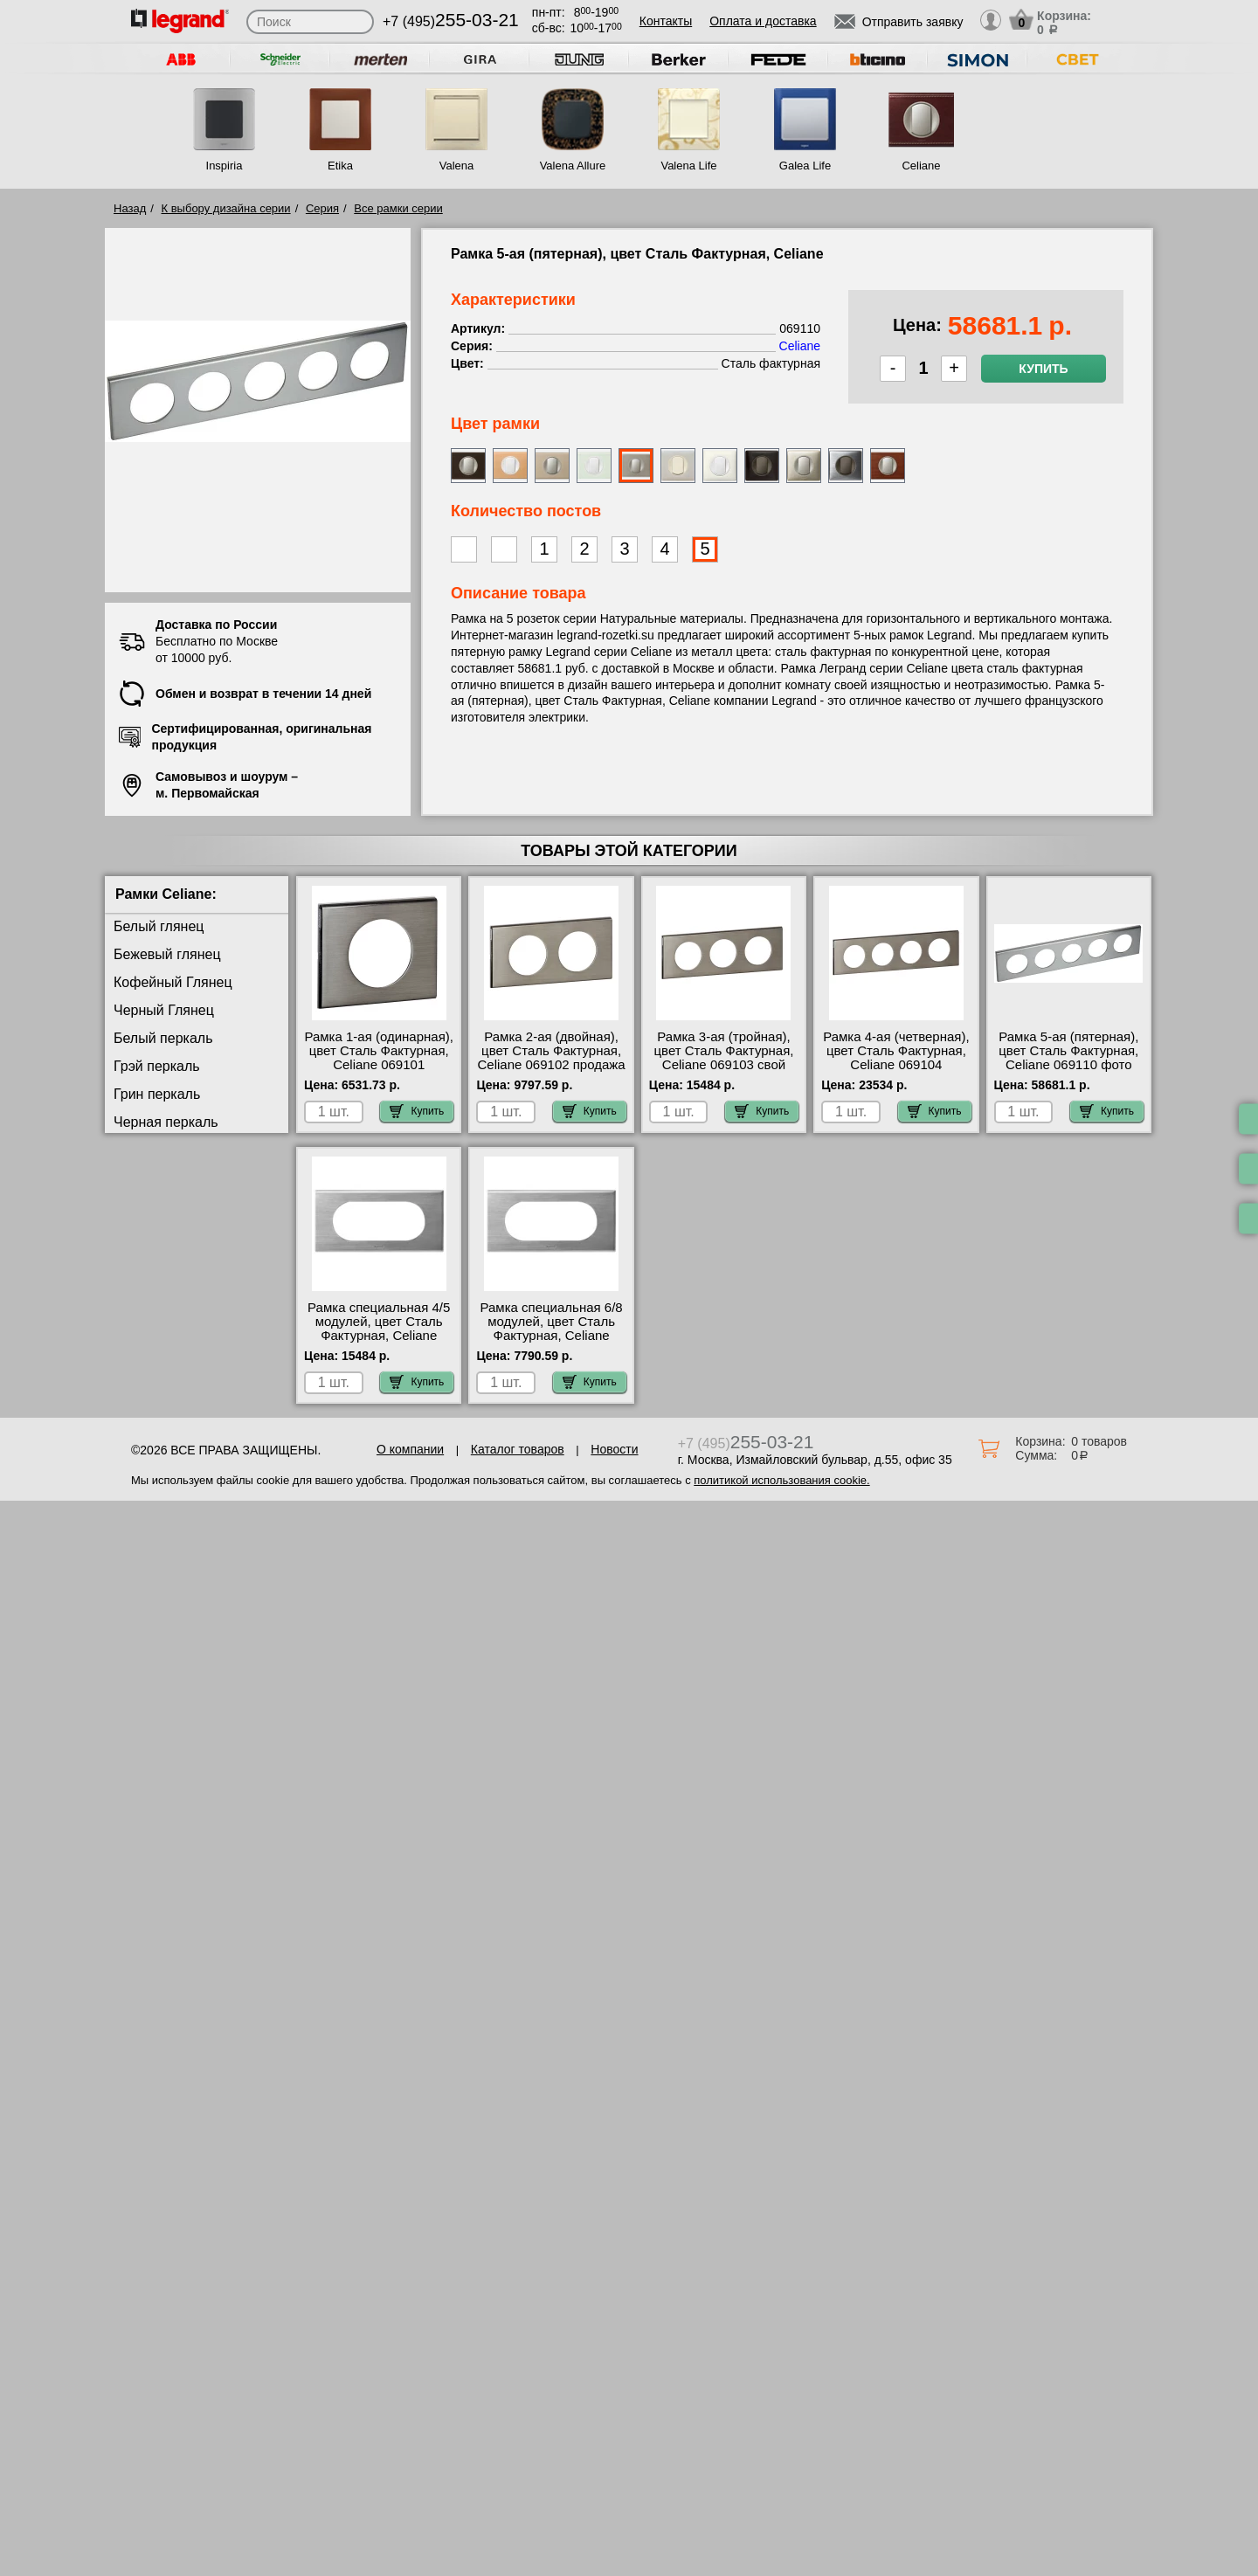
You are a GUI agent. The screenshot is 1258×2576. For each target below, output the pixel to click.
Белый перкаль (163, 1038)
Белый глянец (159, 926)
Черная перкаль (166, 1122)
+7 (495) (451, 21)
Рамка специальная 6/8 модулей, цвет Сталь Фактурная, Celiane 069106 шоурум (551, 1329)
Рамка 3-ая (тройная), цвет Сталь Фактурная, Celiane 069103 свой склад (723, 1058)
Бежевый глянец (167, 954)
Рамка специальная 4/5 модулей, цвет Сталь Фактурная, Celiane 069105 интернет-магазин (379, 1336)
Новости (614, 1449)
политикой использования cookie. (781, 1480)
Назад (130, 208)
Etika (340, 165)
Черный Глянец (164, 1010)
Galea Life (805, 165)
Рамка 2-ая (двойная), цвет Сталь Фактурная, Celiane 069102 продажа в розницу (551, 1058)
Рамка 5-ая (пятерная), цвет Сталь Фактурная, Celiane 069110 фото (1068, 1051)
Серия (322, 208)
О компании (410, 1449)
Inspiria (224, 165)
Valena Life (688, 165)
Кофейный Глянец (173, 982)
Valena (456, 165)
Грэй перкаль (157, 1066)
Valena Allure (573, 165)
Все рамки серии (398, 208)
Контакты (665, 21)
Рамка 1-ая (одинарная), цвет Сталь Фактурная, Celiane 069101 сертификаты (378, 1058)
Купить (1043, 369)
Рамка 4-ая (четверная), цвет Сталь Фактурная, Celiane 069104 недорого (896, 1058)
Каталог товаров (517, 1449)
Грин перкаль (157, 1094)
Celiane (921, 165)
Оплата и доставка (762, 21)
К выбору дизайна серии (226, 208)
